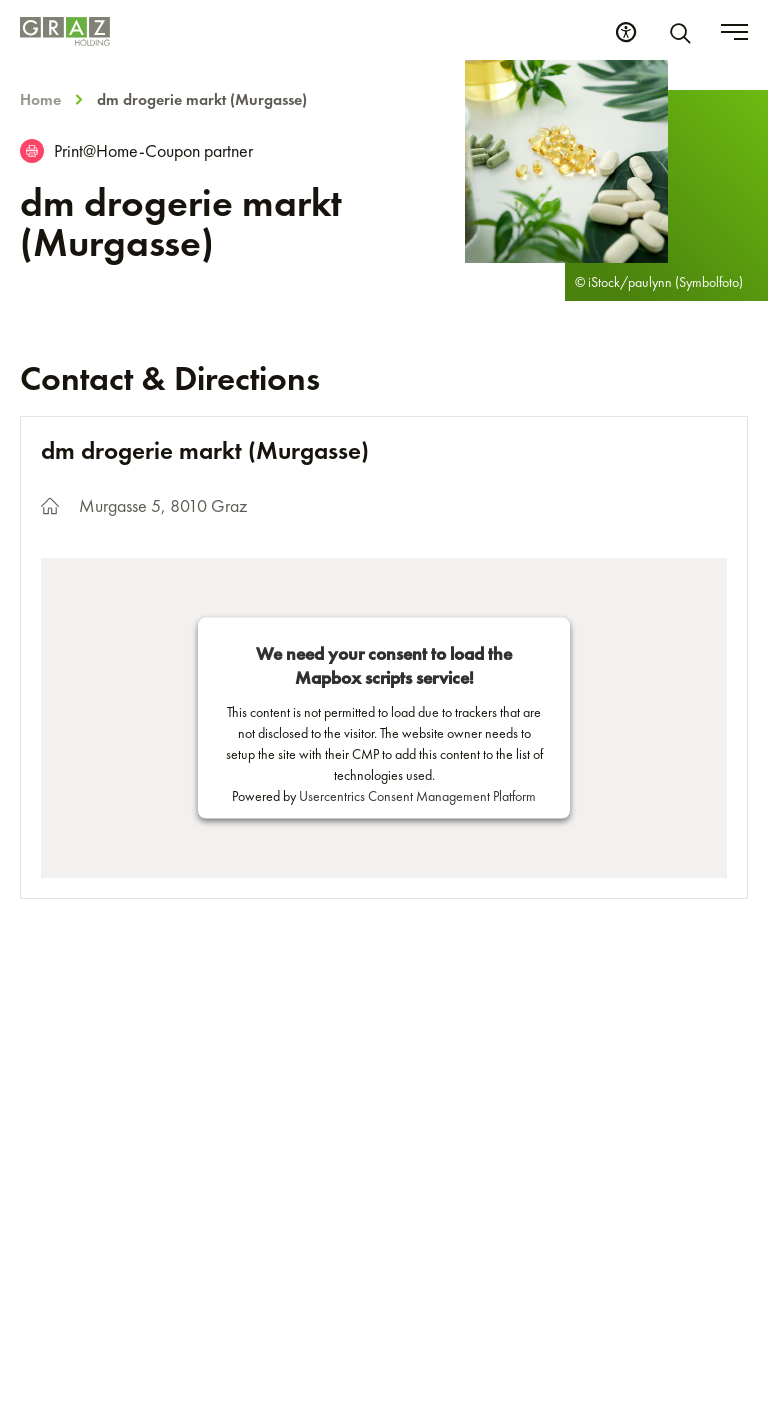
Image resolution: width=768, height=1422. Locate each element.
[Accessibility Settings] (626, 32)
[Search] (684, 32)
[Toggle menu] (734, 32)
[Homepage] (65, 31)
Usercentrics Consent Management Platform (417, 795)
